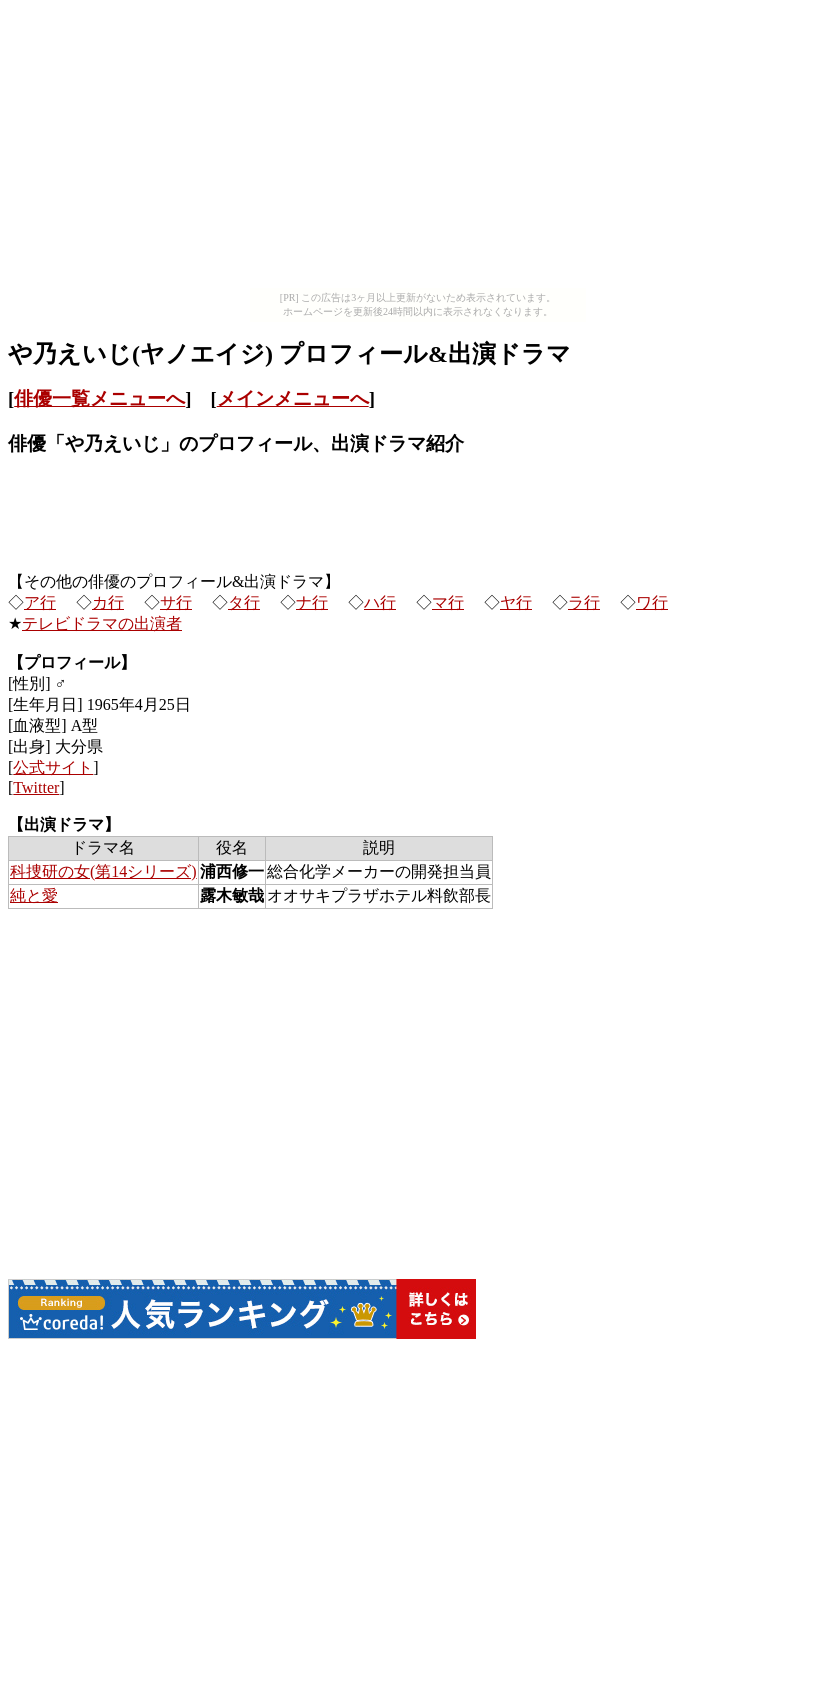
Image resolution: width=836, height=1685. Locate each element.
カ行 (108, 602)
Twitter (36, 787)
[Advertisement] (418, 148)
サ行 (176, 602)
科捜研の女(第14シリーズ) (103, 871)
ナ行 (312, 602)
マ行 (448, 602)
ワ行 (652, 602)
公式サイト (53, 767)
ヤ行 (516, 602)
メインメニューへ (293, 398)
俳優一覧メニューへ (99, 398)
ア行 (40, 602)
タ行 (244, 602)
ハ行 (380, 602)
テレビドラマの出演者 (102, 623)
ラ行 (584, 602)
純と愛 (34, 895)
